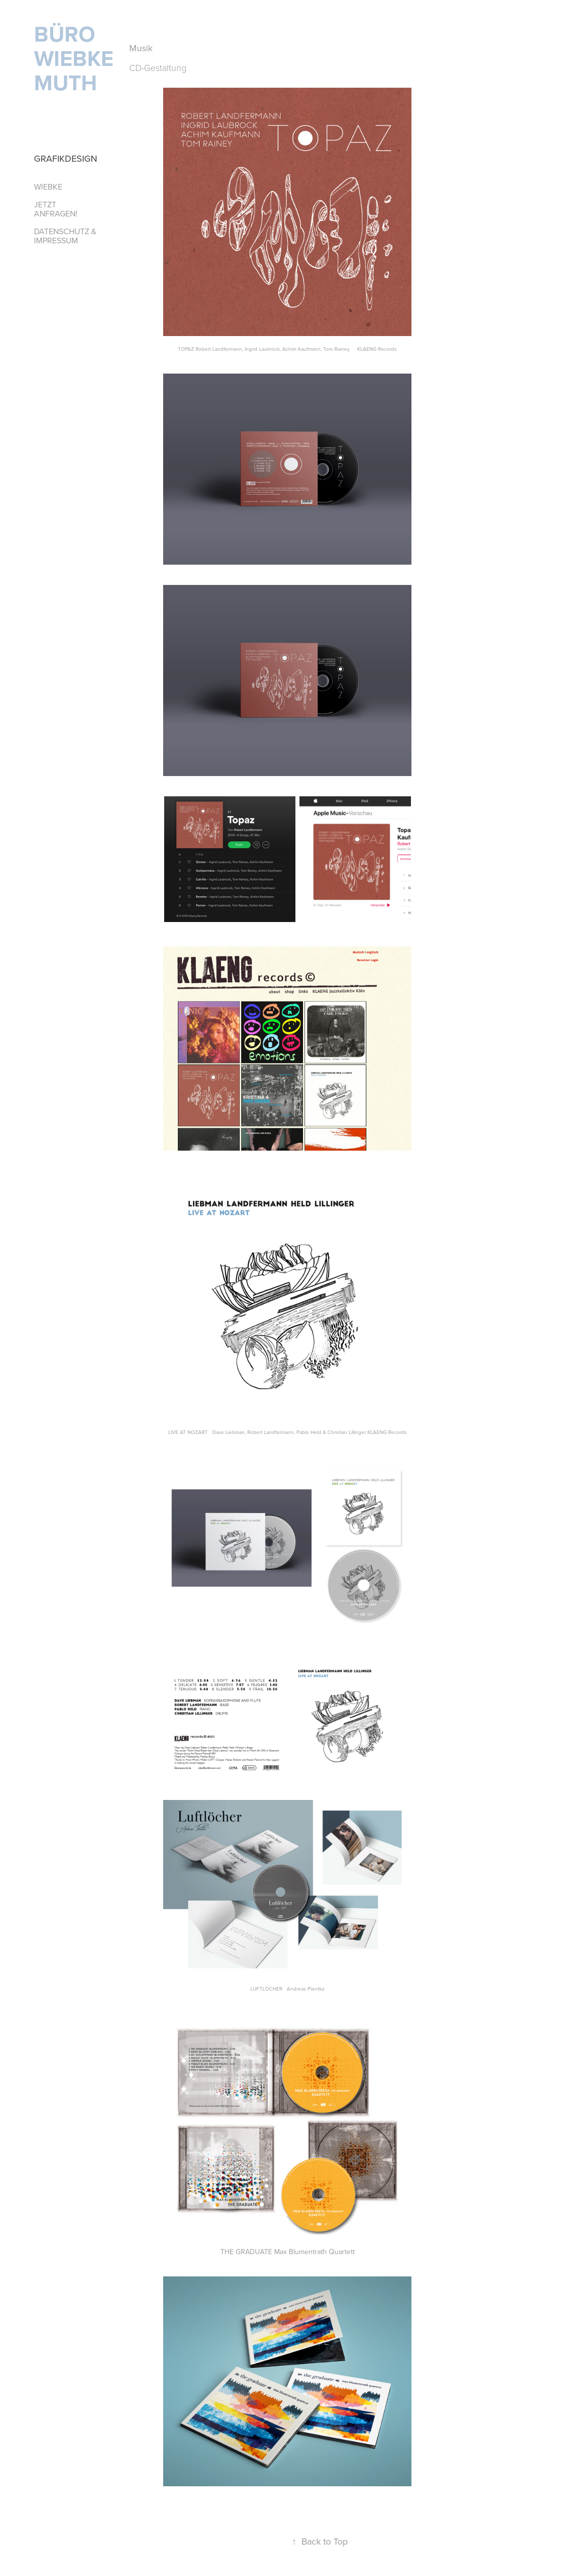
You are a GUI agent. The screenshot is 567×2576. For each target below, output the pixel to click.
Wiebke (48, 186)
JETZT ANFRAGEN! (56, 209)
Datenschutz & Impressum (65, 236)
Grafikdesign (65, 158)
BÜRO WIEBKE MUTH (76, 58)
